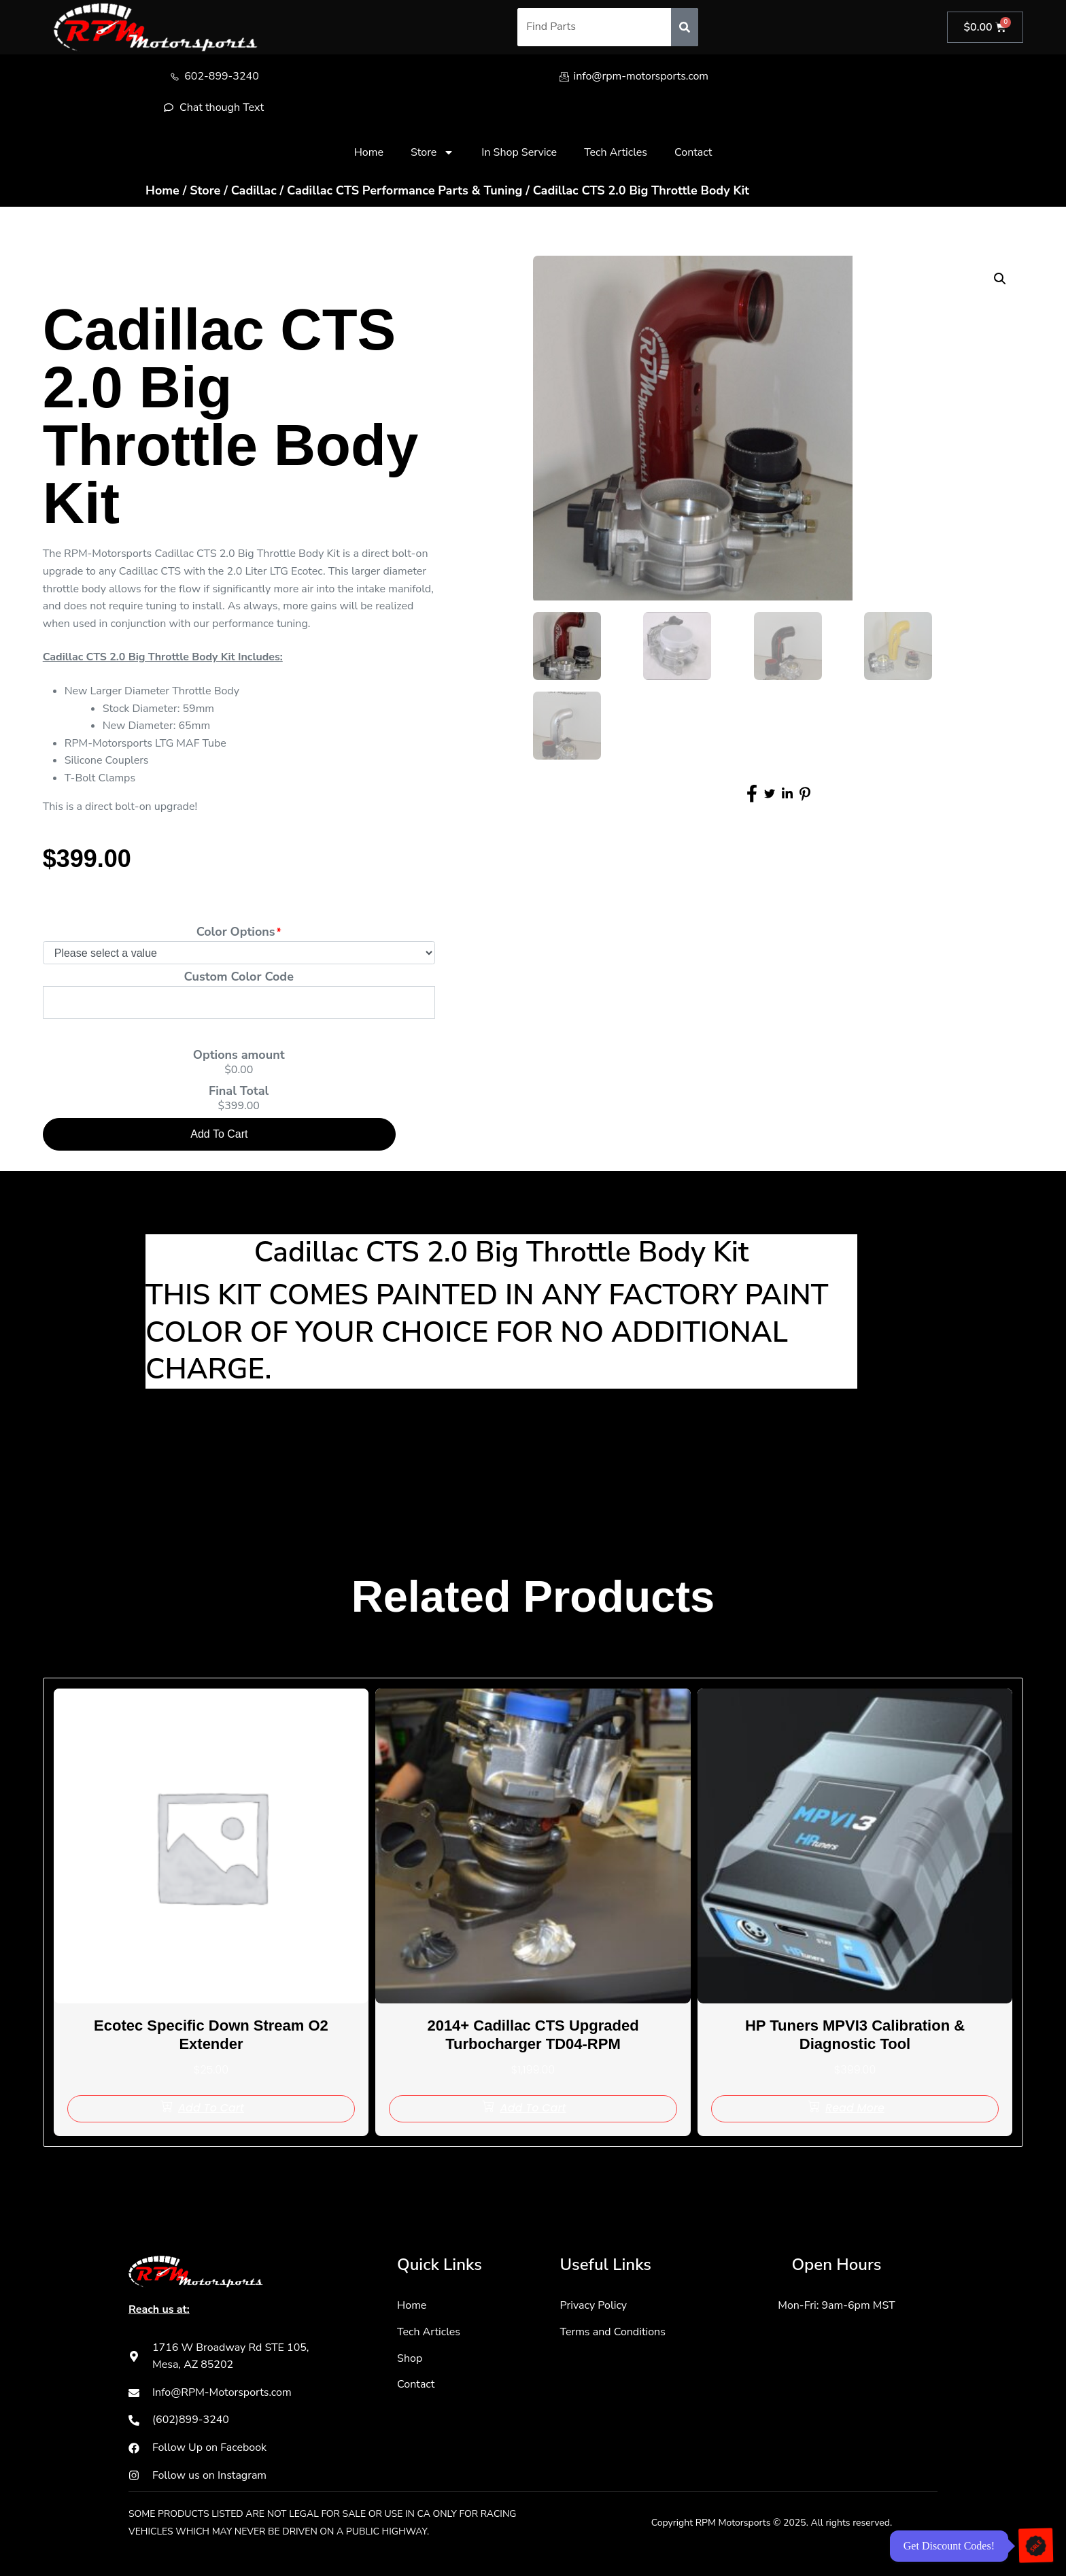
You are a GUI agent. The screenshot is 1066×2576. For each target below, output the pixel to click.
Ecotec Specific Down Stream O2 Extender (211, 2034)
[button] (1000, 279)
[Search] (684, 27)
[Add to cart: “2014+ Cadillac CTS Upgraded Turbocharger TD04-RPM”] (533, 2108)
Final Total (239, 1091)
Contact (693, 152)
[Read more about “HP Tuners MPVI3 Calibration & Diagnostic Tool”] (855, 2108)
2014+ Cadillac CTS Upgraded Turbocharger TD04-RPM (532, 2034)
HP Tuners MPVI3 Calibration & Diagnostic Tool (855, 2034)
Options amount (239, 1055)
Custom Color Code (239, 976)
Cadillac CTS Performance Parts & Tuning (404, 190)
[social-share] (751, 795)
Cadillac (254, 190)
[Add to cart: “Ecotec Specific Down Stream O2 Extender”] (211, 2108)
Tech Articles (615, 152)
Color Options (235, 931)
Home (368, 152)
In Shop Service (519, 152)
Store (432, 152)
